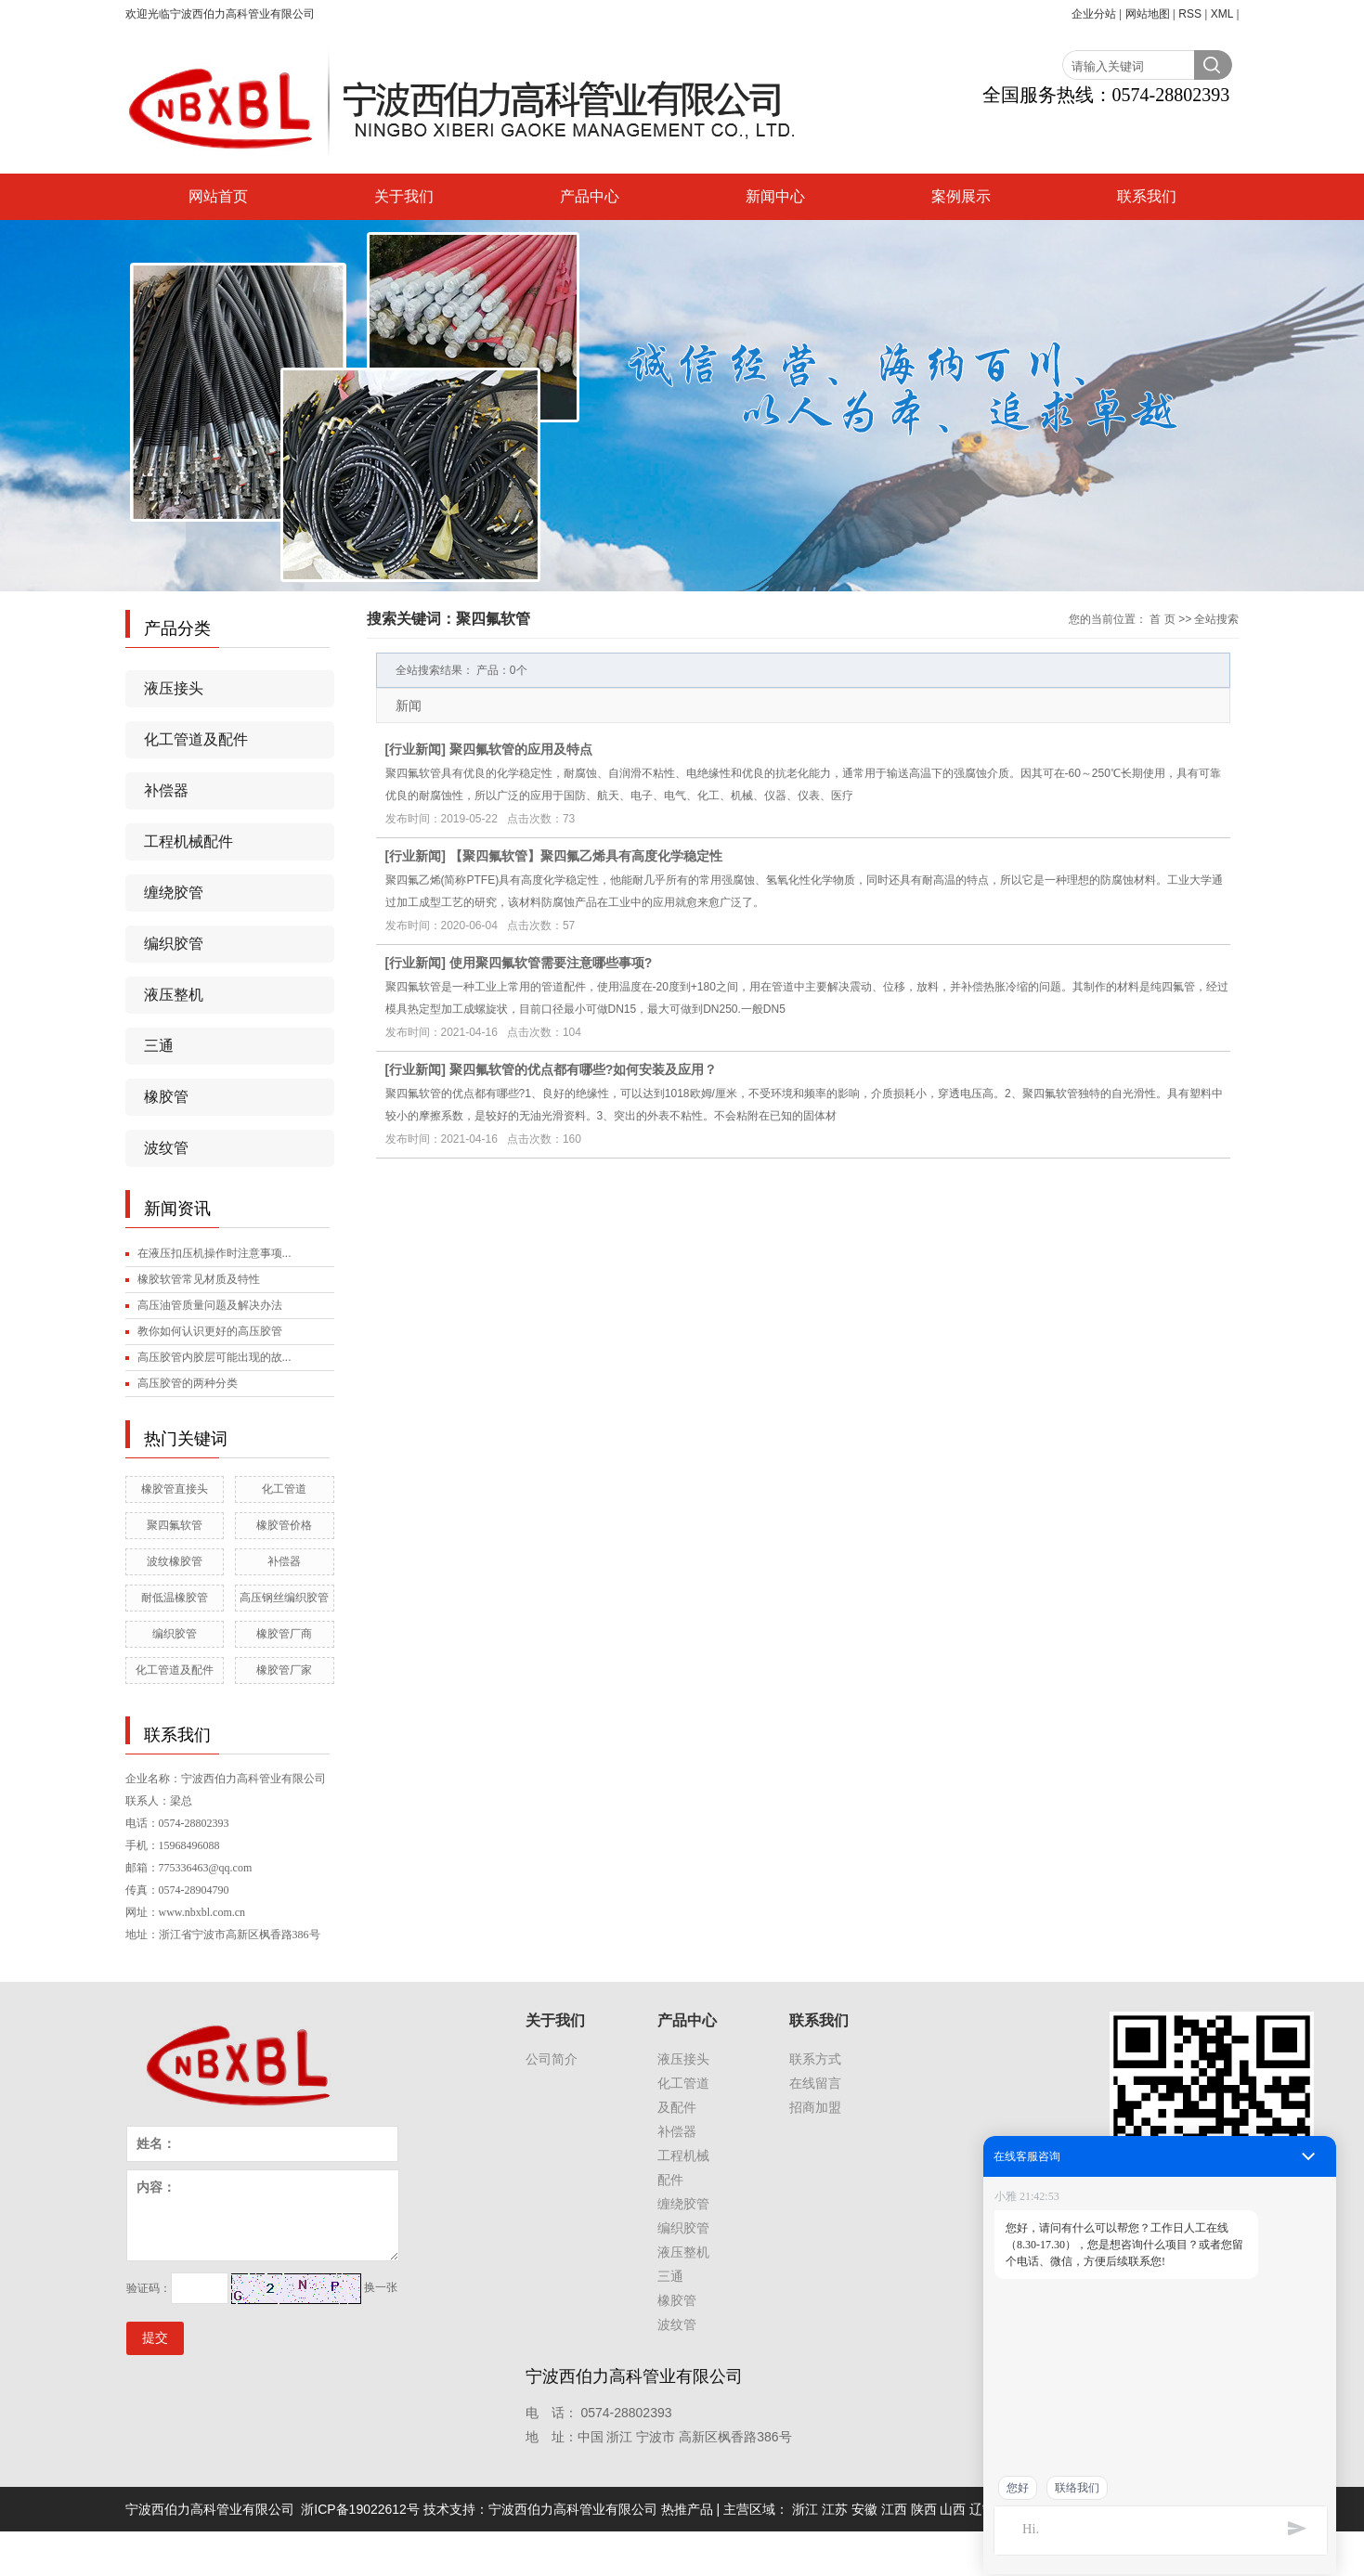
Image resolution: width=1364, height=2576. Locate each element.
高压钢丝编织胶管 (284, 1597)
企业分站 (1094, 13)
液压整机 (173, 995)
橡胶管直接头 (174, 1488)
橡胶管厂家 (284, 1669)
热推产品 (687, 2509)
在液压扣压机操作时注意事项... (214, 1253)
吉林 (1055, 2509)
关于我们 (404, 196)
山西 (953, 2509)
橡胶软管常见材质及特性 (198, 1279)
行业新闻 (415, 749)
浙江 (805, 2509)
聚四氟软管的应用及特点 (520, 749)
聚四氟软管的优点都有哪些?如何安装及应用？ (583, 1069)
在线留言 (815, 2083)
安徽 (864, 2509)
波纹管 (166, 1148)
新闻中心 (775, 196)
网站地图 (1147, 13)
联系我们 (1146, 196)
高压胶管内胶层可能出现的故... (214, 1357)
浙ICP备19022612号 (360, 2509)
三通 (159, 1046)
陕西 (924, 2509)
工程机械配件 (188, 841)
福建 (1085, 2509)
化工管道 (284, 1488)
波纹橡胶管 (174, 1561)
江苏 (835, 2509)
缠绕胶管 (173, 892)
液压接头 (173, 688)
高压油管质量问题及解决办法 (209, 1305)
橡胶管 (166, 1097)
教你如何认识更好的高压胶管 (209, 1331)
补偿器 (166, 790)
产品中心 (589, 196)
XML (1222, 13)
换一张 (380, 2287)
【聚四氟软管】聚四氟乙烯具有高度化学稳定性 (585, 855)
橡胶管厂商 (284, 1633)
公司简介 (552, 2059)
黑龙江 (1018, 2509)
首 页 (1162, 619)
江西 (894, 2509)
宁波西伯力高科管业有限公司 (572, 2509)
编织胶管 (173, 943)
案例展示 (961, 196)
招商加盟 (815, 2107)
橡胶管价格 (284, 1525)
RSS (1190, 13)
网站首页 (218, 196)
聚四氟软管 (174, 1525)
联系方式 (815, 2059)
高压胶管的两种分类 (187, 1383)
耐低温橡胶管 (174, 1597)
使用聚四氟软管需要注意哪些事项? (551, 962)
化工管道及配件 (196, 739)
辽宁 (982, 2509)
